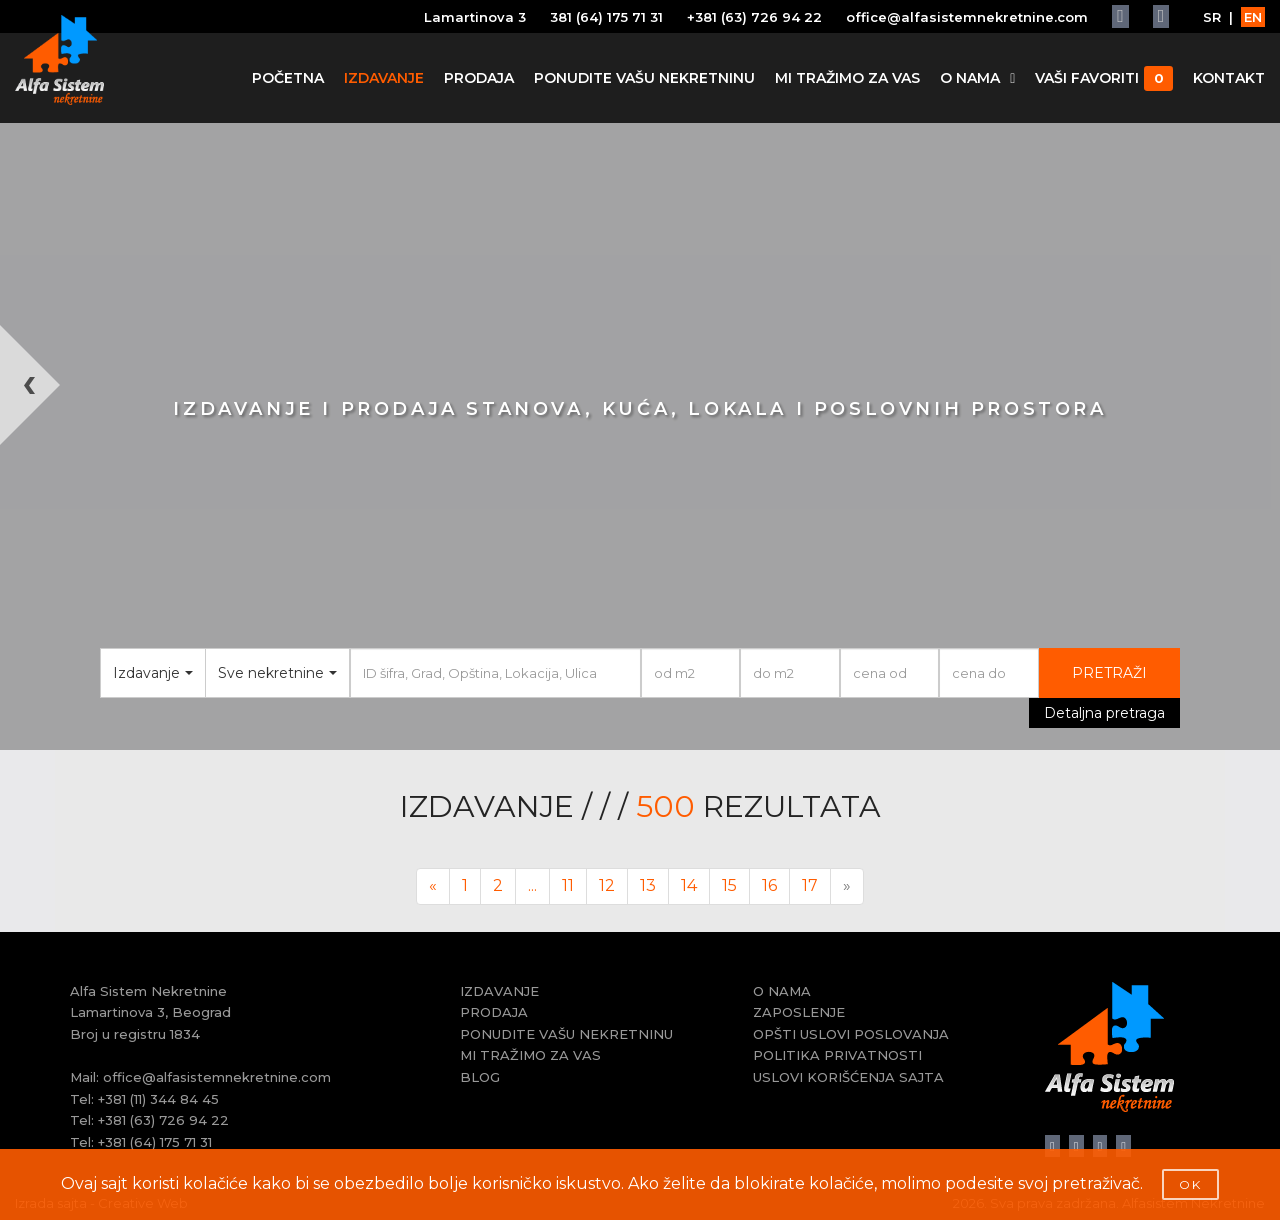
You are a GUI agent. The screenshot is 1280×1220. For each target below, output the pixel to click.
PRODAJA (479, 78)
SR (1212, 17)
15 (729, 885)
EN (1253, 17)
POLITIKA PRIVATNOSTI (837, 1055)
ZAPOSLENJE (799, 1012)
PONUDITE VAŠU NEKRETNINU (644, 78)
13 (648, 885)
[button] (32, 537)
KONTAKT (1229, 78)
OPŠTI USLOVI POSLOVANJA (851, 1034)
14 (689, 885)
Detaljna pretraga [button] (1104, 713)
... (532, 885)
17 (810, 885)
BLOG (480, 1077)
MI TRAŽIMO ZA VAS (847, 78)
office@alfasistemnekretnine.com (967, 17)
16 (769, 885)
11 (568, 885)
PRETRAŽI (1109, 673)
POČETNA (288, 78)
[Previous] (433, 886)
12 (607, 885)
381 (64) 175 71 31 (606, 17)
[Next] (847, 886)
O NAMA (977, 78)
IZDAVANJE (384, 78)
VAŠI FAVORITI (1104, 78)
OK (1190, 1184)
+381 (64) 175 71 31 (155, 1142)
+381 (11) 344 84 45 (158, 1099)
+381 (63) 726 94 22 (754, 17)
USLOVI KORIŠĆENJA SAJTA (848, 1077)
